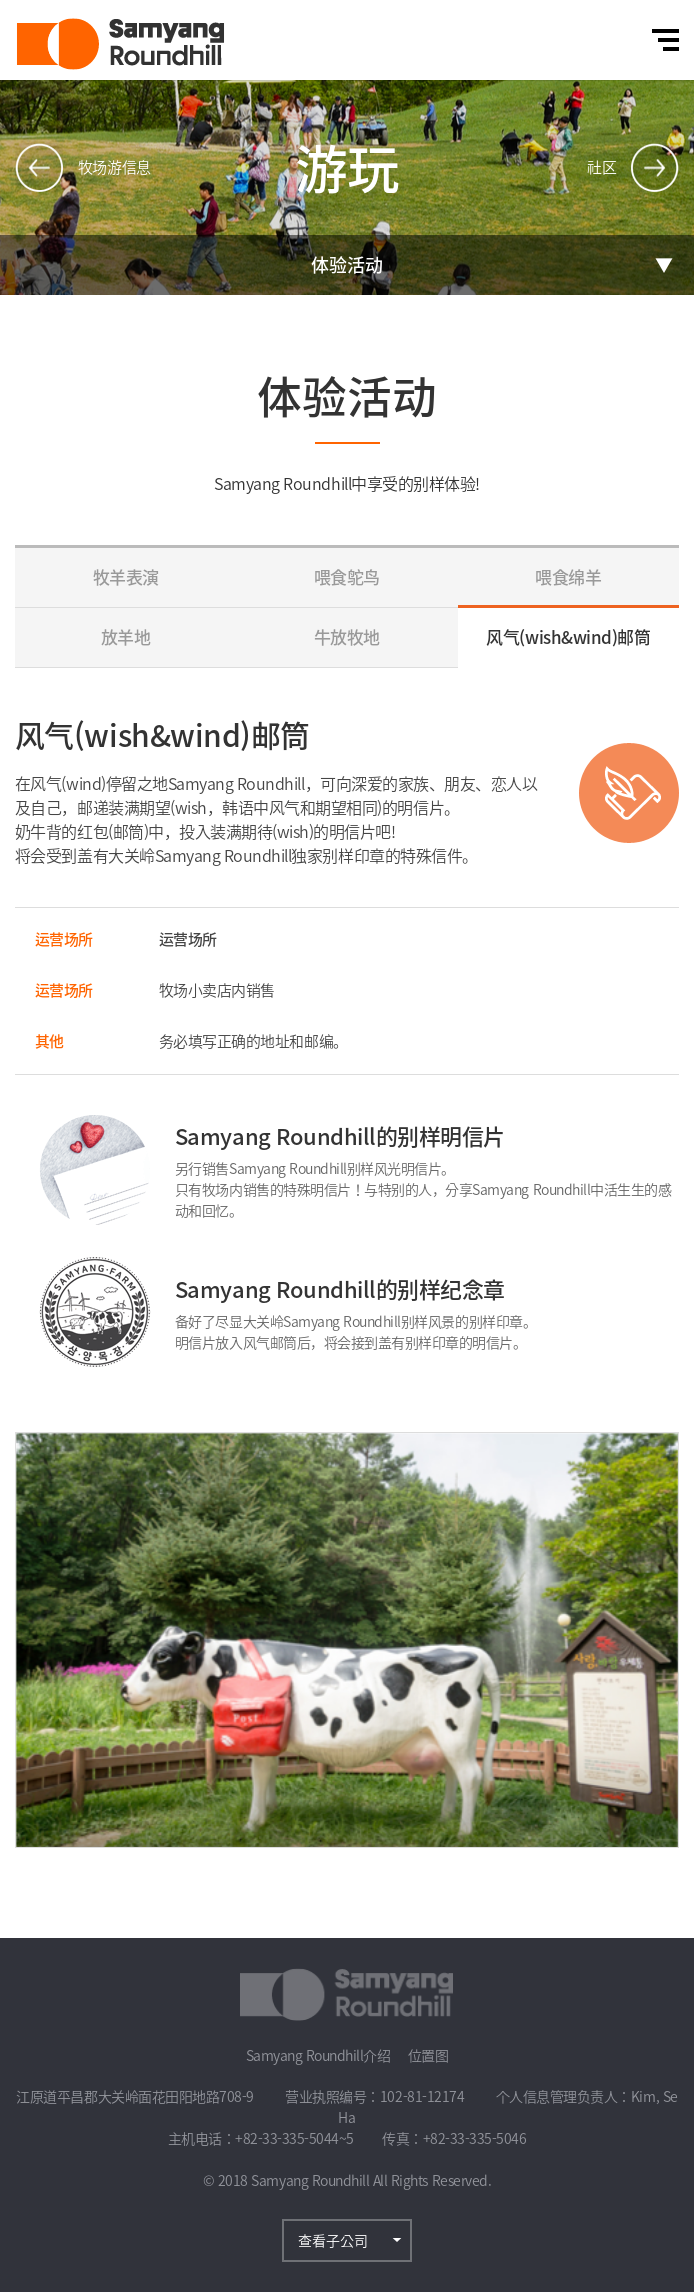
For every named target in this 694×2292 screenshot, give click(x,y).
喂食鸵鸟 (347, 576)
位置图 (428, 2055)
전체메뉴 (665, 40)
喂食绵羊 (568, 576)
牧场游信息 (114, 167)
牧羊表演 (126, 576)
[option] (347, 1640)
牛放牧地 (347, 636)
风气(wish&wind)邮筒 (568, 636)
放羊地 (126, 636)
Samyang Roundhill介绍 (318, 2055)
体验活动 (347, 264)
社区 (601, 167)
